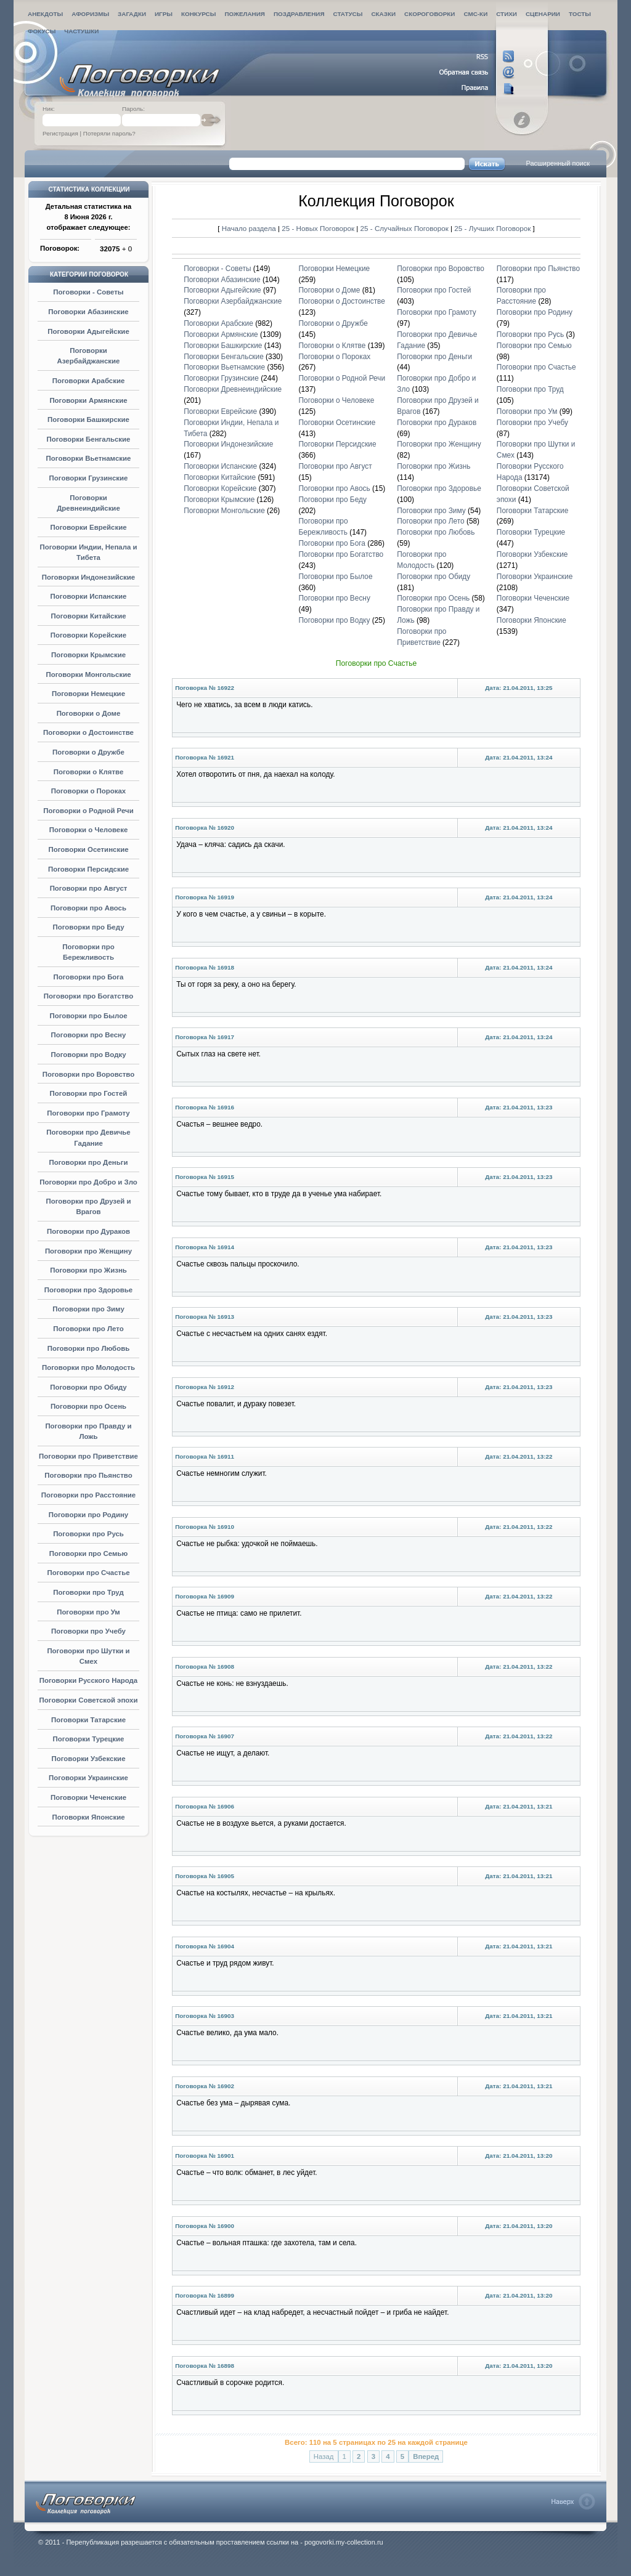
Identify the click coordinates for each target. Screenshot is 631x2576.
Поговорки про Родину (88, 1514)
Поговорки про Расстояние (88, 1495)
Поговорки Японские (88, 1817)
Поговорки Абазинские (88, 311)
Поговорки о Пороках (88, 791)
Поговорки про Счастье (88, 1572)
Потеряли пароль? (109, 133)
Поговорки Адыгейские (88, 331)
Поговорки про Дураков (88, 1231)
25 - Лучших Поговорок (492, 228)
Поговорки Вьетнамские (88, 458)
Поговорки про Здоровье (88, 1290)
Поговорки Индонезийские (88, 577)
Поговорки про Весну (88, 1035)
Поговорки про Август (89, 888)
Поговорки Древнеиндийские (233, 389)
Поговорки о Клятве (89, 772)
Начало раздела (249, 228)
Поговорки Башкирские (88, 419)
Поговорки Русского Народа (88, 1680)
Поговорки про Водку (88, 1054)
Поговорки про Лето (88, 1328)
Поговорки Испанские (89, 596)
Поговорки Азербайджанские (233, 301)
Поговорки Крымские (88, 654)
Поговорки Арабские (88, 380)
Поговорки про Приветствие (88, 1456)
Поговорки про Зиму (88, 1309)
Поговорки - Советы (88, 292)
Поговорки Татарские (88, 1719)
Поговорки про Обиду (88, 1387)
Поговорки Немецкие (88, 693)
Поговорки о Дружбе (88, 752)
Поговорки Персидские (88, 869)
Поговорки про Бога (89, 977)
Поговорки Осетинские (88, 849)
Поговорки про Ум (88, 1612)
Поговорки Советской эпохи (88, 1700)
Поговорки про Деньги (88, 1162)
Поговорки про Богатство (88, 996)
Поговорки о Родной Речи (88, 810)
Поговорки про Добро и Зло (88, 1182)
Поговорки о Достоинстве (88, 732)
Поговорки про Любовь (88, 1348)
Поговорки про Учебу (88, 1631)
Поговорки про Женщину (88, 1251)
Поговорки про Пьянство (88, 1475)
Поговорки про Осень (88, 1406)
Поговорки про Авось (88, 908)
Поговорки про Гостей (89, 1093)
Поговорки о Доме (89, 713)
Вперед (426, 2456)
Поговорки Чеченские (88, 1797)
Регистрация (60, 133)
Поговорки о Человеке (88, 829)
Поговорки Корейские (88, 635)
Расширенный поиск (558, 163)
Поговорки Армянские (88, 400)
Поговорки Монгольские (88, 674)
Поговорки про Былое (88, 1015)
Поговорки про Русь (88, 1533)
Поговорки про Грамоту (88, 1113)
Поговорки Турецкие (88, 1739)
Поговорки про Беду (88, 927)
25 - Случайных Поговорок (405, 228)
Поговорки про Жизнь (88, 1270)
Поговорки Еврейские (88, 527)
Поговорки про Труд (88, 1592)
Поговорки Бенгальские (89, 439)
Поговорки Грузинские (88, 478)
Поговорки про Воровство (88, 1074)
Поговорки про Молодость (88, 1367)
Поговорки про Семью (88, 1553)
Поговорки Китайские (88, 616)
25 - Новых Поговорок (319, 228)
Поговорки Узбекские (88, 1758)
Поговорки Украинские (88, 1777)
